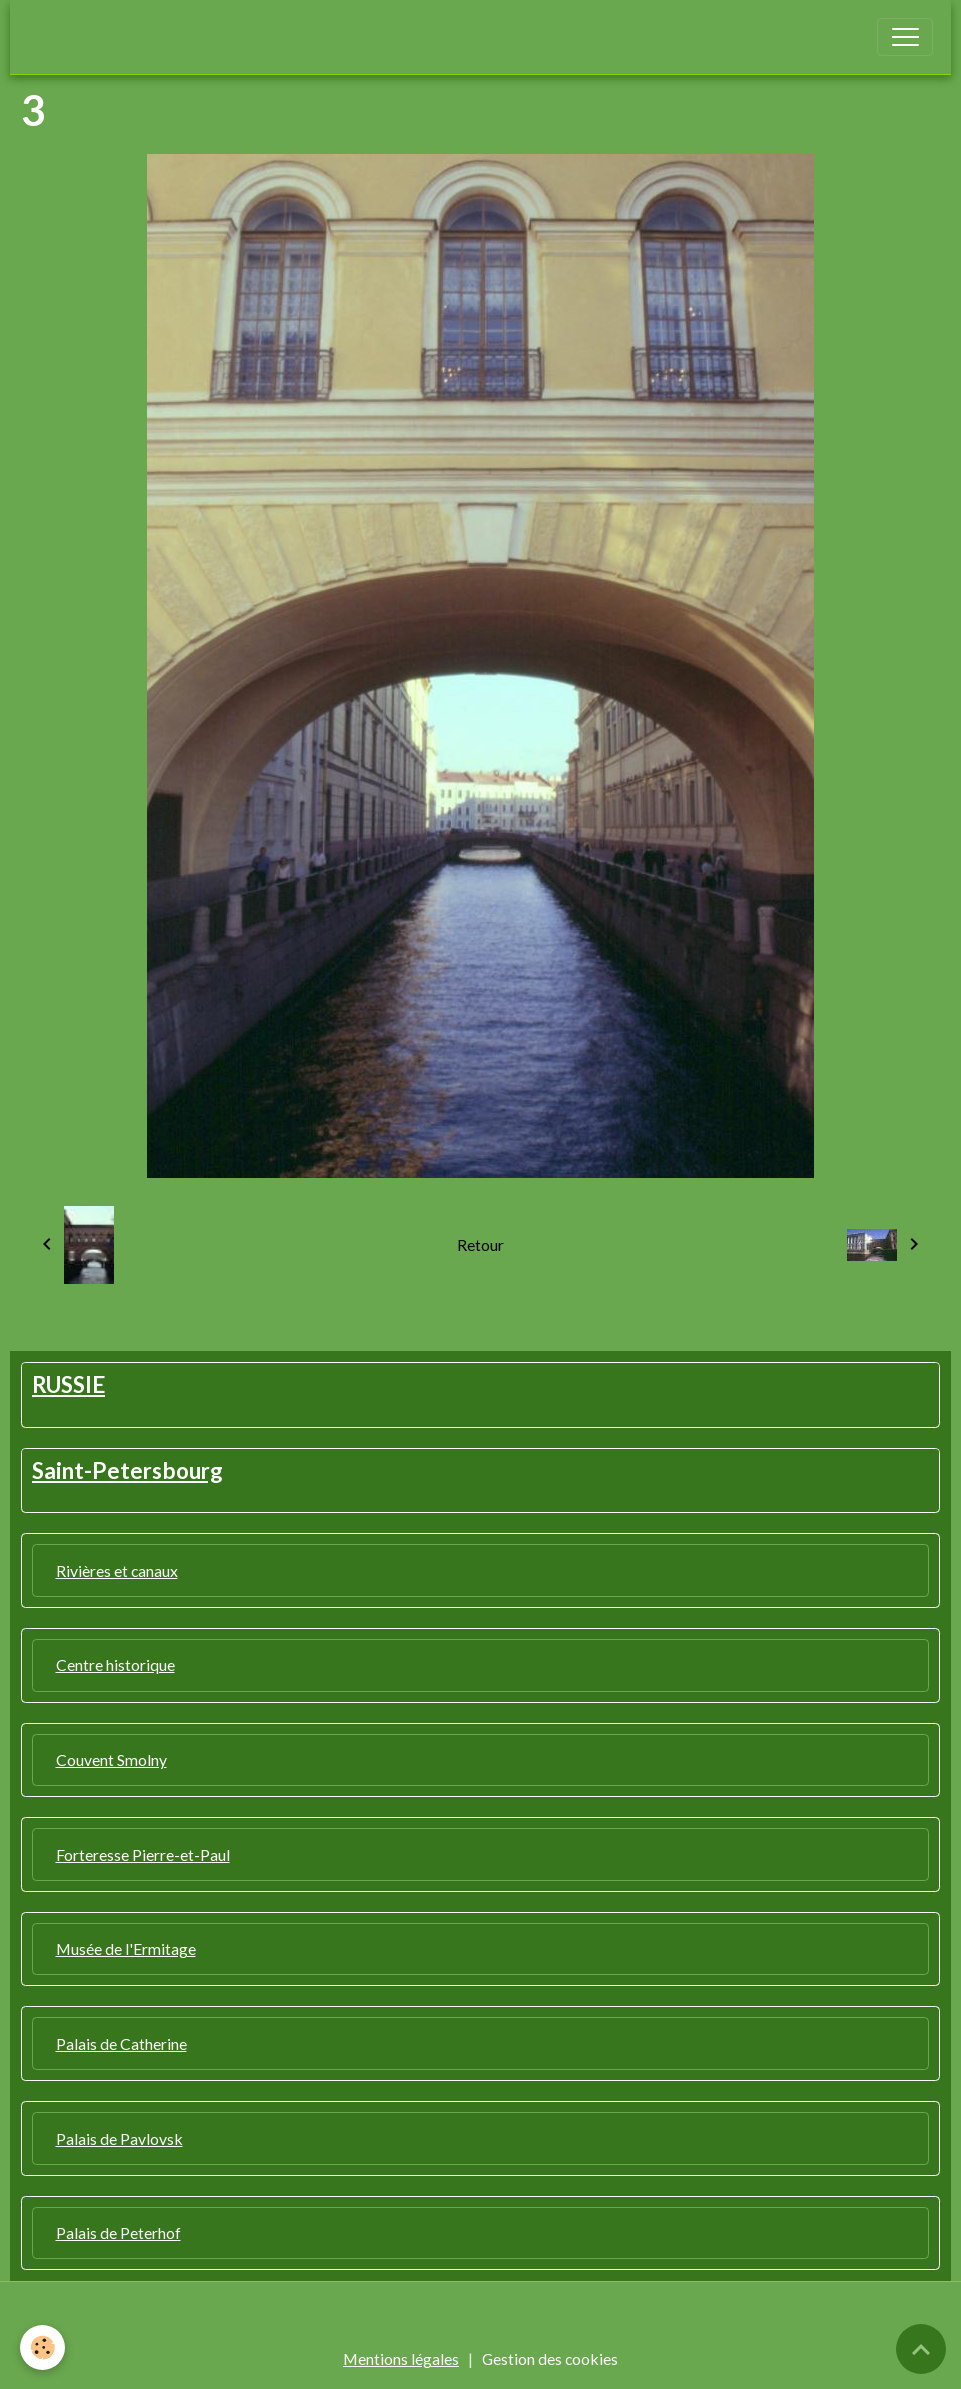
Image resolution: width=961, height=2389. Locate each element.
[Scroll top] (921, 2349)
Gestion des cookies (550, 2358)
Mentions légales (401, 2358)
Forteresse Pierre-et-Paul (143, 1854)
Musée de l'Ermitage (126, 1948)
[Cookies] (42, 2347)
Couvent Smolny (111, 1759)
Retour (480, 1244)
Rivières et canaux (117, 1570)
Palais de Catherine (121, 2043)
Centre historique (115, 1664)
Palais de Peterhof (118, 2232)
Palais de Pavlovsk (119, 2138)
